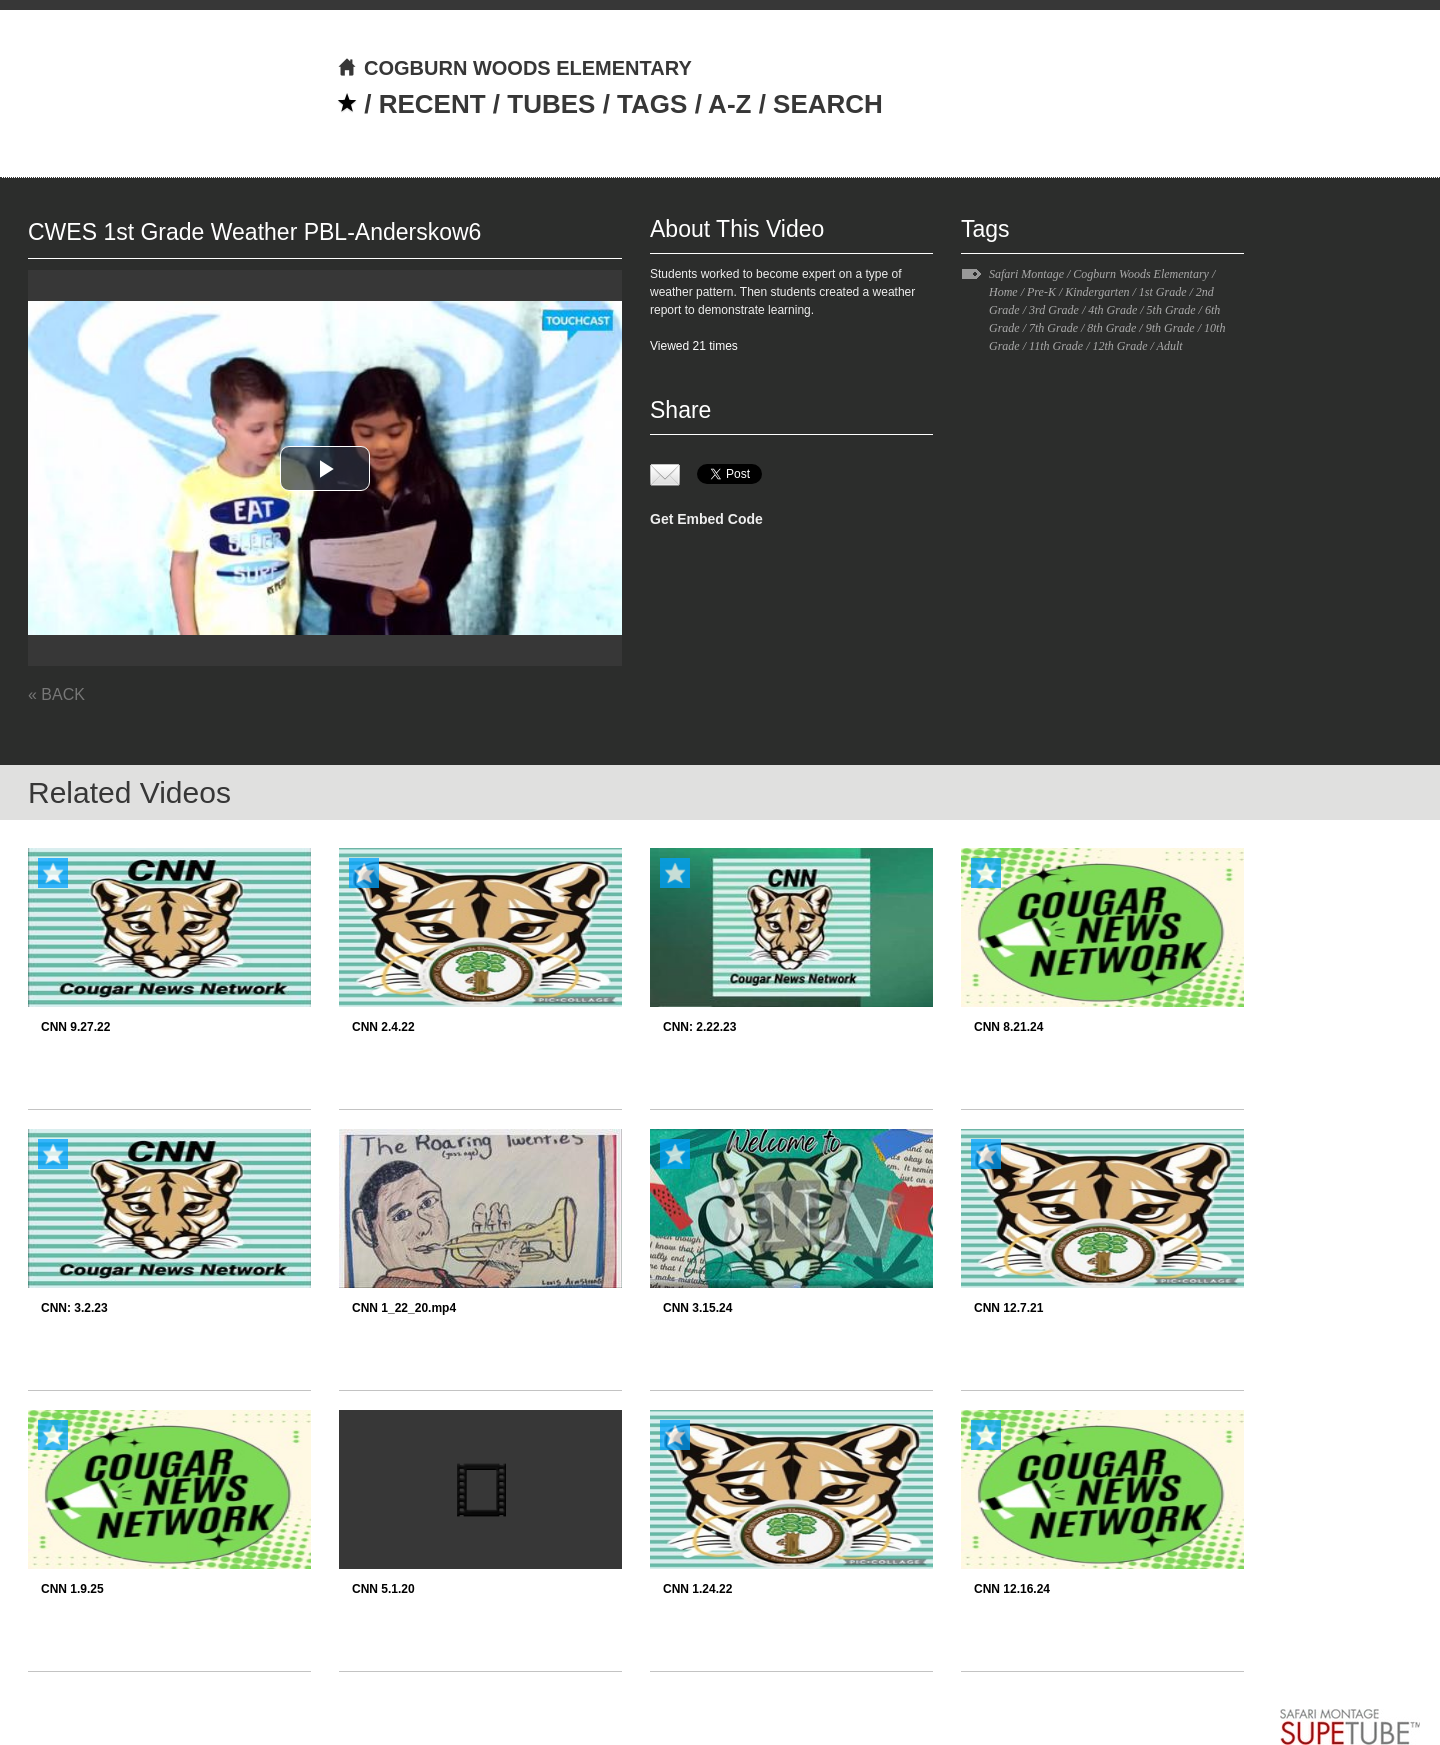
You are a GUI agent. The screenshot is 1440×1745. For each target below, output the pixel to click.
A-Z (729, 104)
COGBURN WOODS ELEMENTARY (514, 68)
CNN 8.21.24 (1008, 1027)
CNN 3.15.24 (697, 1308)
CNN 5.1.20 (383, 1589)
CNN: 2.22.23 (699, 1027)
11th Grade (1056, 346)
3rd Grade (1054, 310)
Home (1003, 292)
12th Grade (1119, 346)
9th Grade (1170, 328)
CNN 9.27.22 (75, 1027)
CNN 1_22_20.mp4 (404, 1308)
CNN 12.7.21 (1008, 1308)
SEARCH (828, 104)
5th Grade (1171, 310)
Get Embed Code (706, 519)
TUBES (551, 104)
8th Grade (1111, 328)
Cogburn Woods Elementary (1141, 274)
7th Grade (1053, 328)
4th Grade (1112, 310)
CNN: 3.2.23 (74, 1308)
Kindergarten (1097, 292)
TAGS (652, 104)
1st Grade (1163, 292)
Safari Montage (1026, 274)
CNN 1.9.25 (72, 1589)
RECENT (432, 104)
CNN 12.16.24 (1012, 1589)
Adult (1170, 346)
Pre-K (1041, 292)
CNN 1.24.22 (697, 1589)
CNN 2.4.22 (383, 1027)
